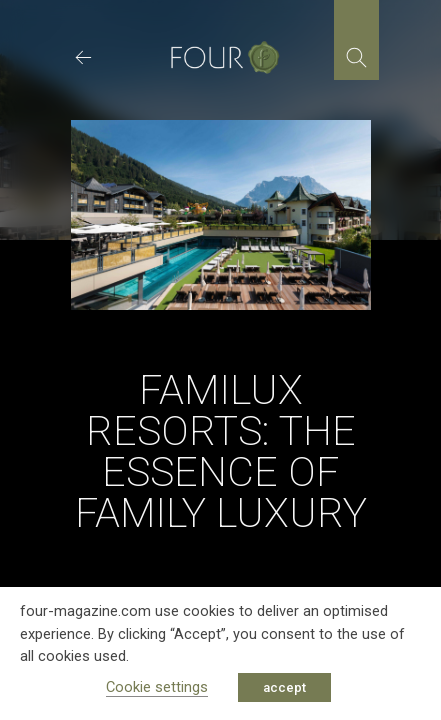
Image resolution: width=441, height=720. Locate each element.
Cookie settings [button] (157, 687)
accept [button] (284, 687)
